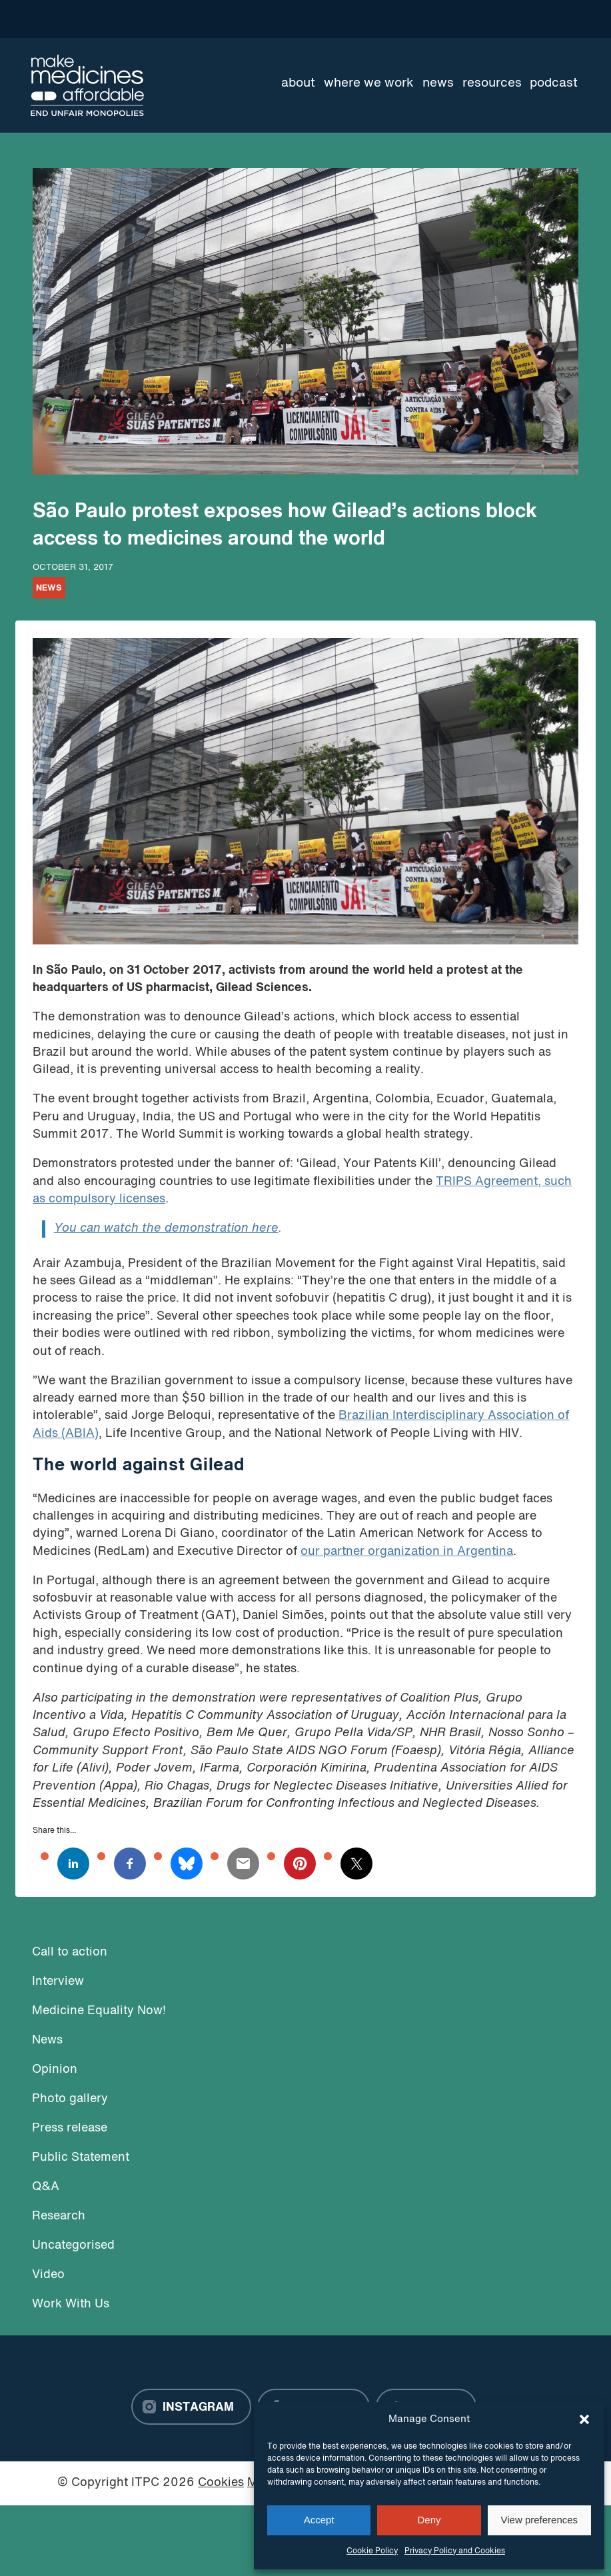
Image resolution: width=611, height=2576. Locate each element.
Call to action (69, 1952)
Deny (428, 2519)
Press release (69, 2128)
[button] (584, 2419)
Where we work (369, 83)
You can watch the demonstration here (166, 1228)
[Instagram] (191, 2407)
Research (58, 2216)
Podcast (554, 83)
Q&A (45, 2187)
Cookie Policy (372, 2551)
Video (48, 2275)
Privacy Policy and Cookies (454, 2551)
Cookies (221, 2483)
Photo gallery (70, 2099)
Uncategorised (73, 2245)
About (298, 83)
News (438, 83)
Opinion (54, 2069)
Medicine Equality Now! (99, 2011)
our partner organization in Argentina (407, 1552)
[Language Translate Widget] (532, 18)
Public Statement (80, 2157)
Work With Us (70, 2304)
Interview (58, 1981)
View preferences (539, 2519)
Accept (319, 2519)
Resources (492, 83)
